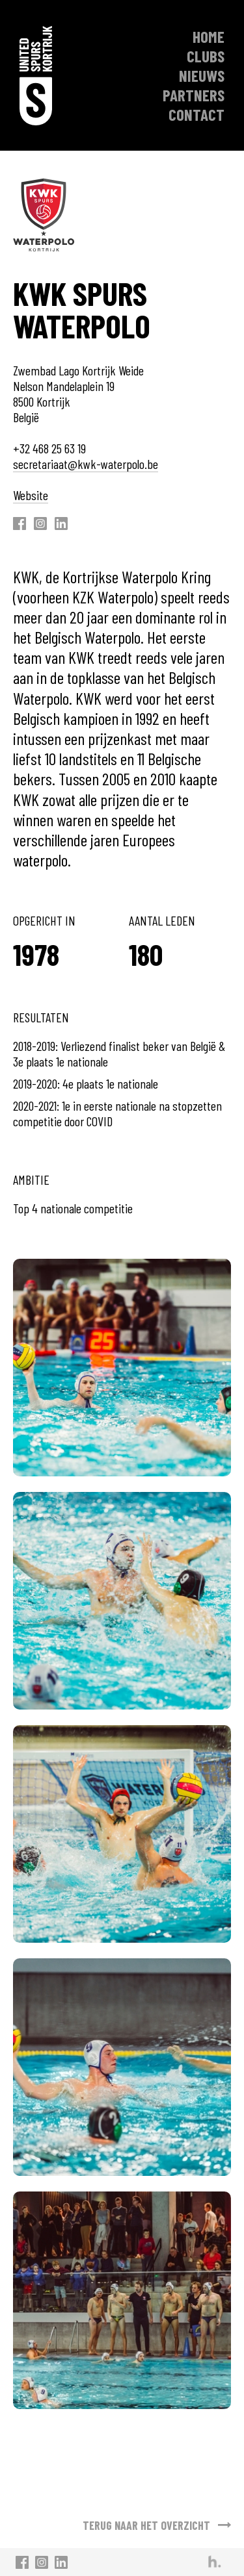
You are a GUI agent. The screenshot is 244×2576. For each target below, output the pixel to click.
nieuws (201, 75)
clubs (205, 56)
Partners (193, 95)
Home (208, 36)
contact (196, 114)
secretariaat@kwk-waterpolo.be (85, 464)
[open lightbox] (122, 1367)
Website (30, 495)
